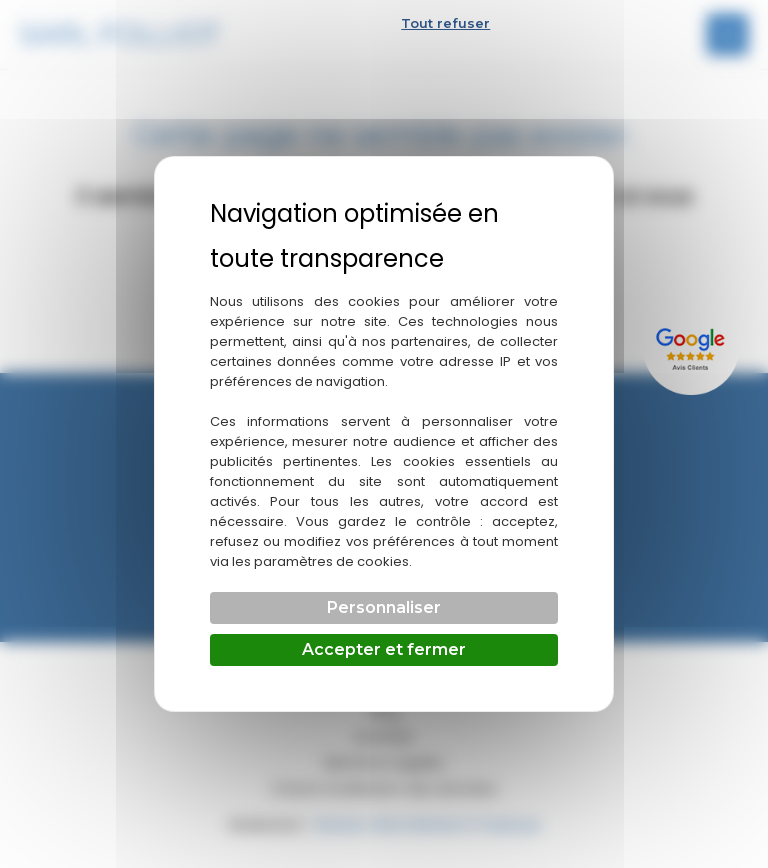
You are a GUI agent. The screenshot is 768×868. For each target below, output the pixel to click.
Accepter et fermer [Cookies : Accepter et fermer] (384, 649)
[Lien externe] (693, 346)
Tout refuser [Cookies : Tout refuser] (445, 23)
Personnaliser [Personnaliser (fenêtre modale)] (384, 607)
